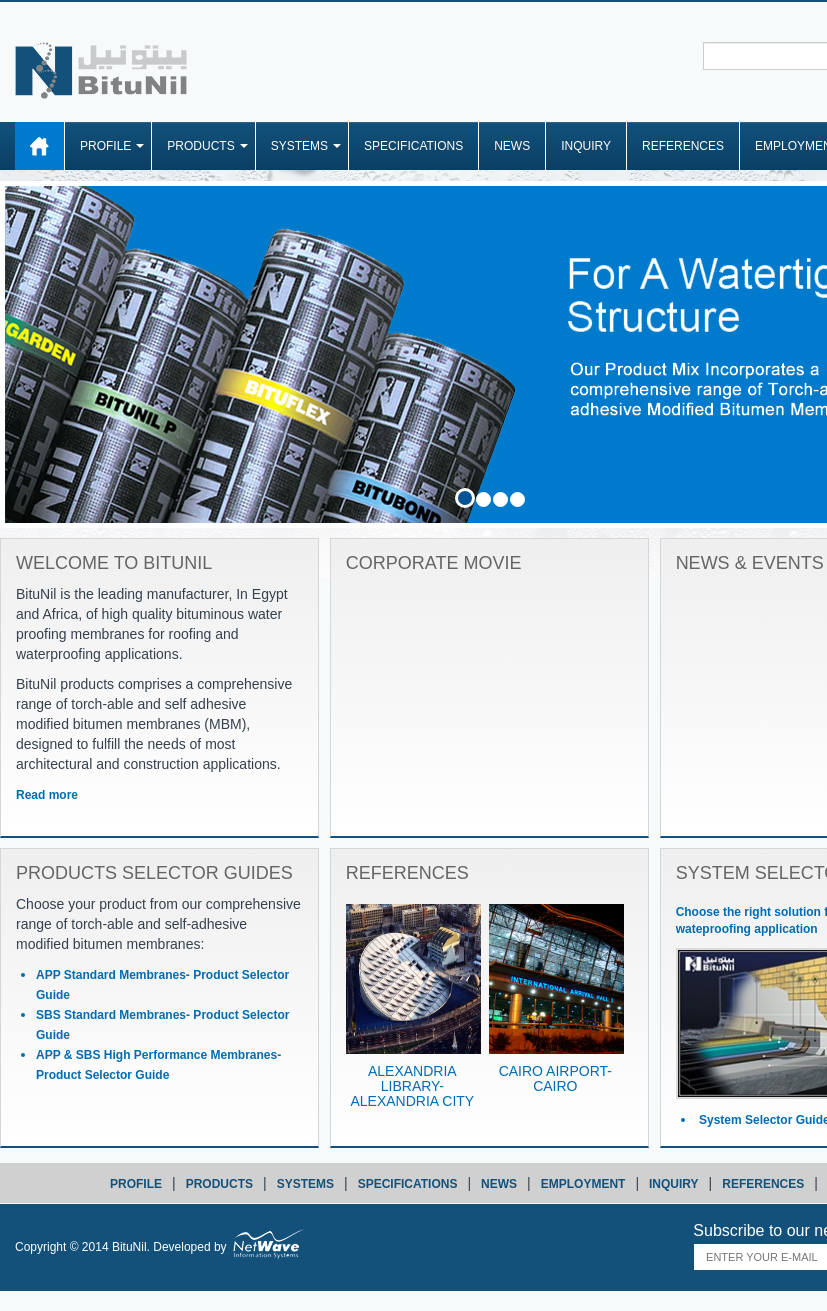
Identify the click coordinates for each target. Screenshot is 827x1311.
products (219, 1184)
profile (136, 1184)
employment (583, 1184)
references (763, 1184)
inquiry (674, 1184)
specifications (408, 1184)
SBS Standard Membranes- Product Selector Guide (162, 1025)
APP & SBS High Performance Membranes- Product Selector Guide (158, 1065)
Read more (47, 795)
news (499, 1184)
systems (305, 1184)
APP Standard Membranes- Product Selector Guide (162, 985)
